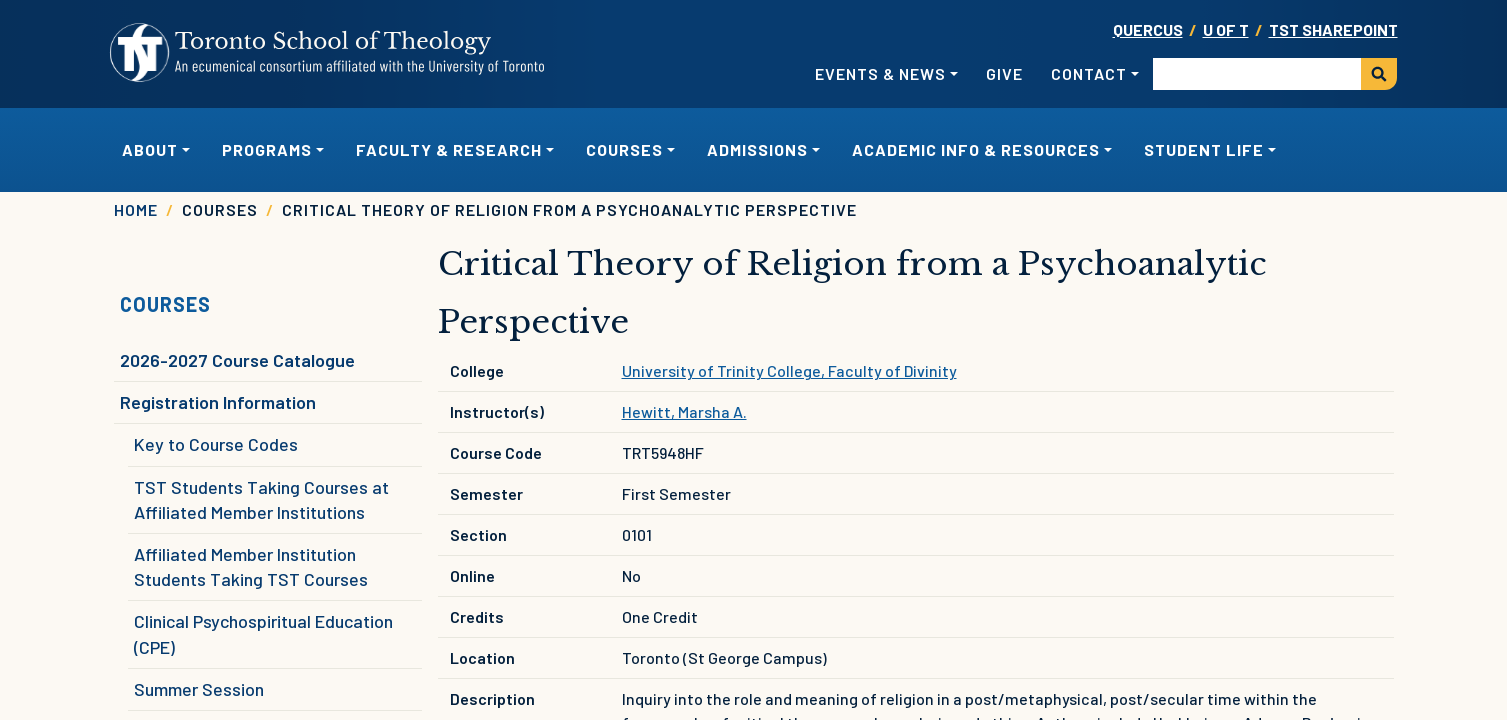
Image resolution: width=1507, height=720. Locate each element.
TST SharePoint (1333, 29)
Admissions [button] (757, 149)
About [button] (150, 149)
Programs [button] (267, 149)
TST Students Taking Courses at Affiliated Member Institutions (261, 499)
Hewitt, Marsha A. (684, 411)
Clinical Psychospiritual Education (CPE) (263, 633)
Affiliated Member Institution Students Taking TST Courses (251, 566)
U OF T (1226, 29)
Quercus (1148, 29)
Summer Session (199, 689)
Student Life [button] (1204, 149)
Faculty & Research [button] (449, 149)
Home (136, 209)
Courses (165, 304)
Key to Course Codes (216, 444)
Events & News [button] (880, 73)
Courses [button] (624, 149)
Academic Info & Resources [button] (976, 149)
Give (1004, 73)
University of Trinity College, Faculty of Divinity (789, 370)
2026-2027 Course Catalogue (237, 360)
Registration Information (218, 402)
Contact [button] (1089, 73)
